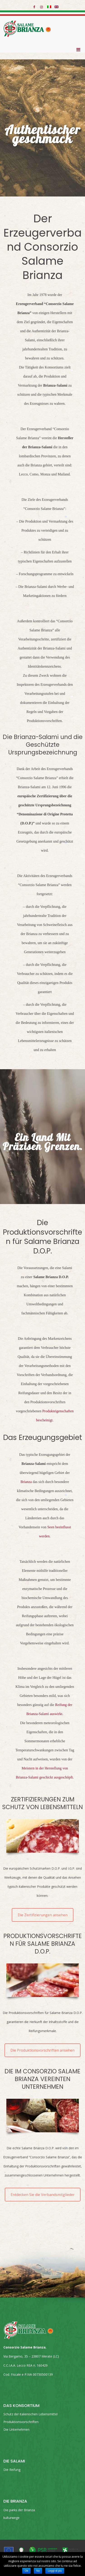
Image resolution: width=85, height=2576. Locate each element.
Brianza (26, 1482)
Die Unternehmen (16, 2429)
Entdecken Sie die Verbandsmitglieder (43, 2194)
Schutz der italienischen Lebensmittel (30, 2414)
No (38, 2570)
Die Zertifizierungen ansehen (43, 1914)
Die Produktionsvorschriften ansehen (42, 2050)
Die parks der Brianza (19, 2510)
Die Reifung (11, 2469)
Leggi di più (55, 2570)
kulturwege (11, 2517)
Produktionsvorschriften (21, 2422)
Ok (26, 2570)
